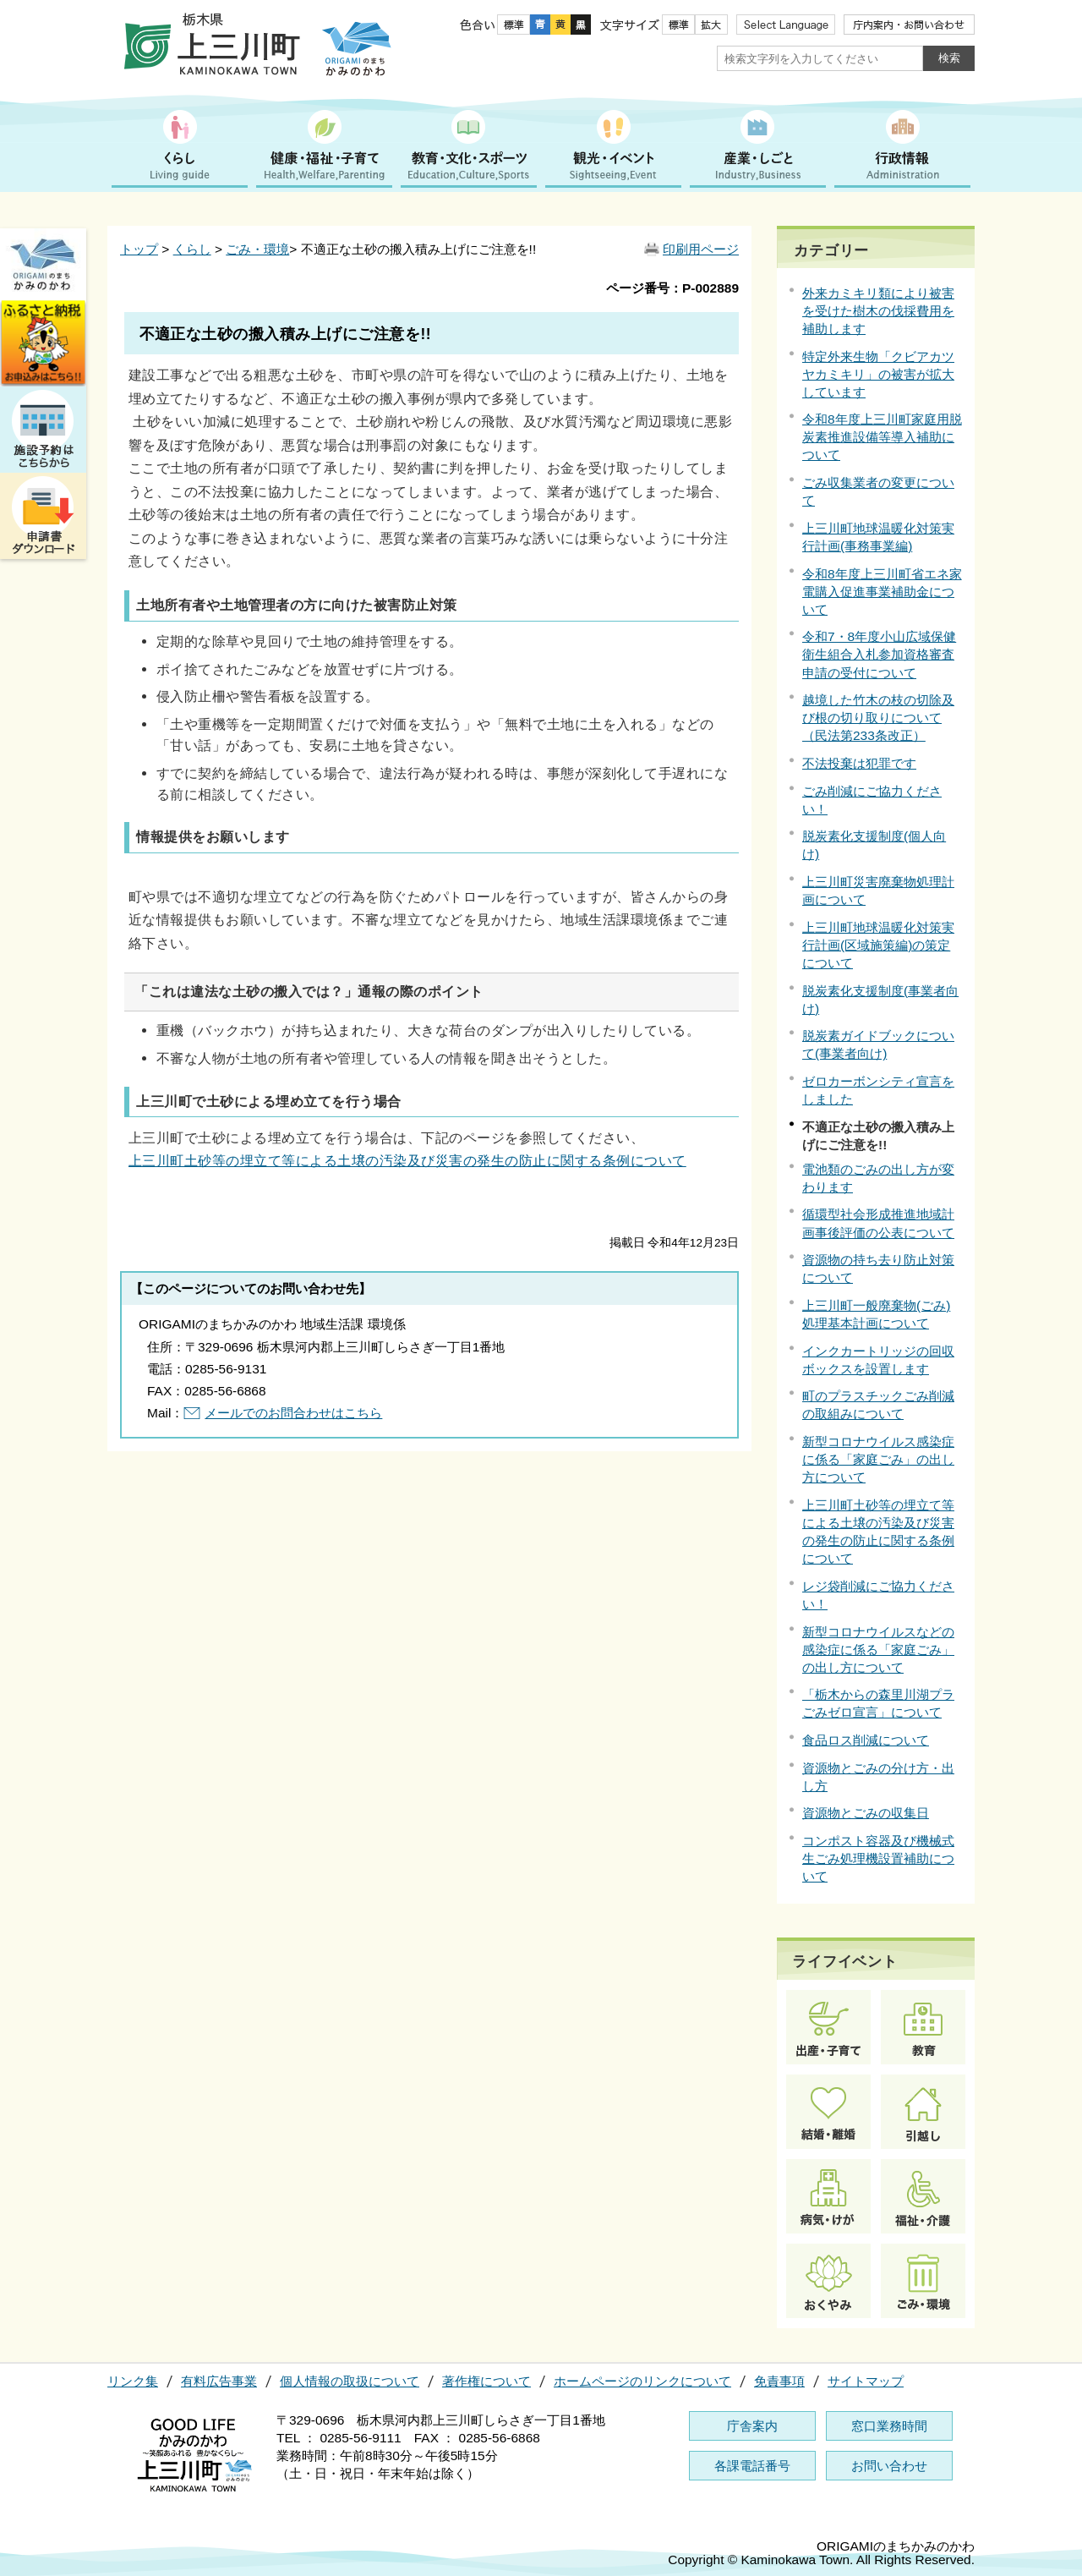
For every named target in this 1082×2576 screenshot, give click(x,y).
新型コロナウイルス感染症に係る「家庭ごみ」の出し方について (878, 1459)
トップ (139, 249)
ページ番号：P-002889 (672, 288)
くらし (192, 249)
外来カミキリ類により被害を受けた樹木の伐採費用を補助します (878, 311)
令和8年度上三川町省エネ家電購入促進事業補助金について (882, 592)
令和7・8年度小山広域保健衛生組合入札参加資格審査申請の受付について (879, 654)
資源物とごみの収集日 (865, 1813)
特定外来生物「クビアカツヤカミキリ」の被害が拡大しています (878, 374)
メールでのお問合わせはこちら (293, 1413)
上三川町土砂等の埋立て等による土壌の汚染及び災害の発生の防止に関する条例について (407, 1160)
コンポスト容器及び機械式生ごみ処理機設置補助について (878, 1858)
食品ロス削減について (865, 1740)
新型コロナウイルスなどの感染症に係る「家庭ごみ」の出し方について (878, 1649)
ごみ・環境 (257, 249)
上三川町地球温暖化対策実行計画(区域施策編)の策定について (878, 945)
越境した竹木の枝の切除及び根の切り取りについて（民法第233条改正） (878, 718)
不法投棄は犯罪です (859, 763)
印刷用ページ (701, 249)
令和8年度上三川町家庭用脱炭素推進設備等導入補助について (882, 437)
